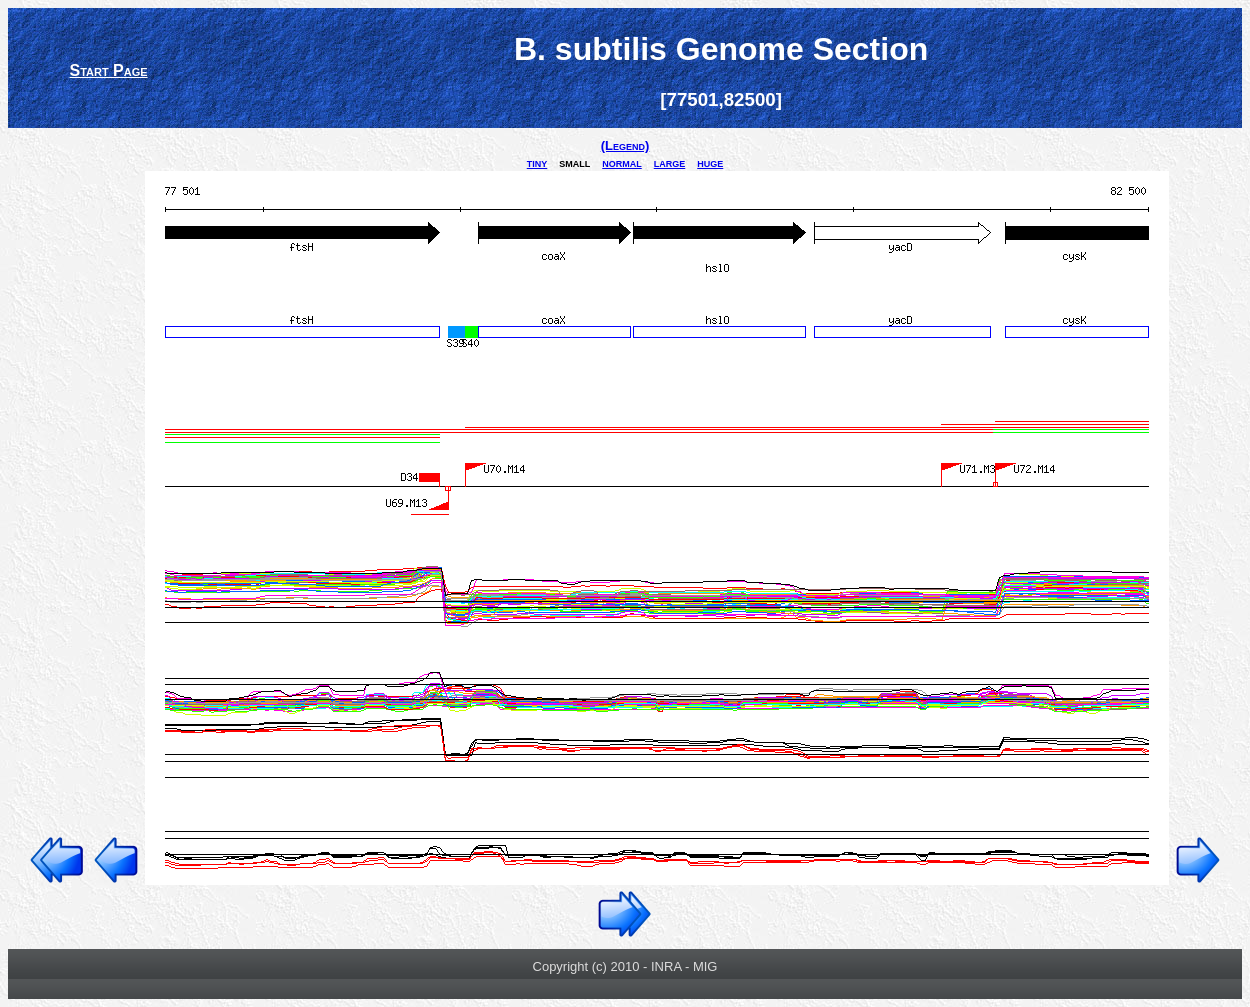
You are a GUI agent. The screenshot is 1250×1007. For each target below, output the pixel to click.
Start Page (108, 70)
